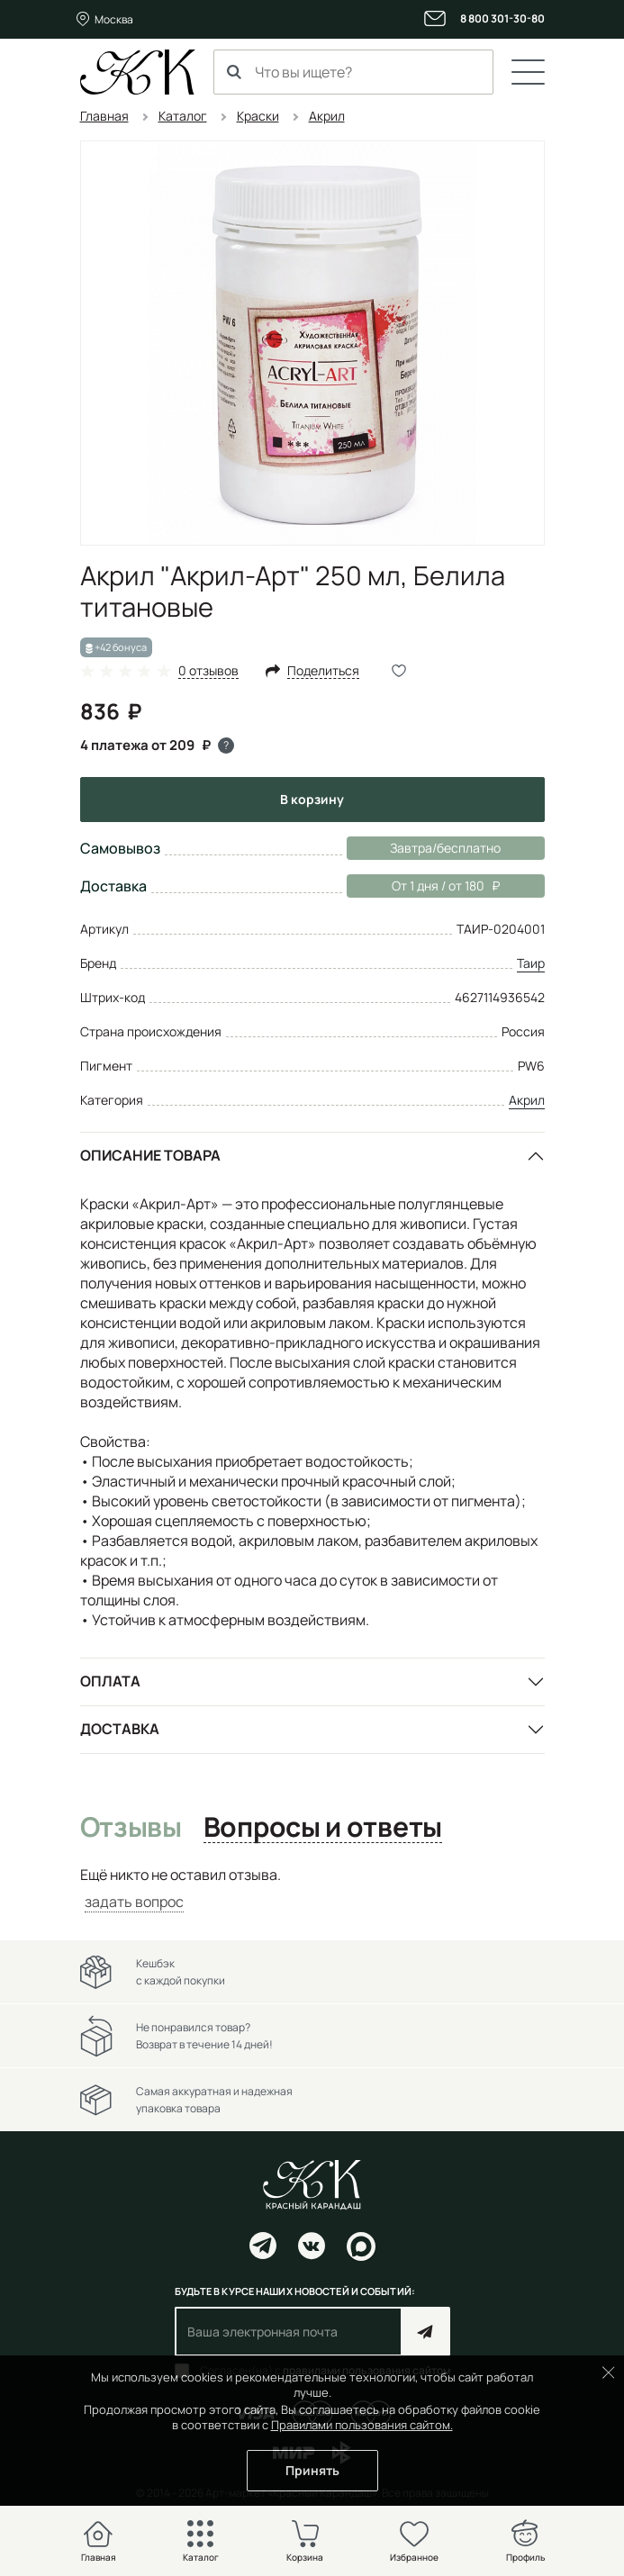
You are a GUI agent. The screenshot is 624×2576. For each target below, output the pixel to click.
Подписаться (425, 2331)
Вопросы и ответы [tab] (322, 1828)
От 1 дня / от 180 (423, 886)
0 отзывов (208, 671)
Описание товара (150, 1155)
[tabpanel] (312, 1888)
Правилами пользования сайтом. (362, 2425)
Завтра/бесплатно (445, 847)
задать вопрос (134, 1902)
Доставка (119, 1729)
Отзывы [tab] (131, 1828)
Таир (531, 963)
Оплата (110, 1681)
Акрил (527, 1099)
